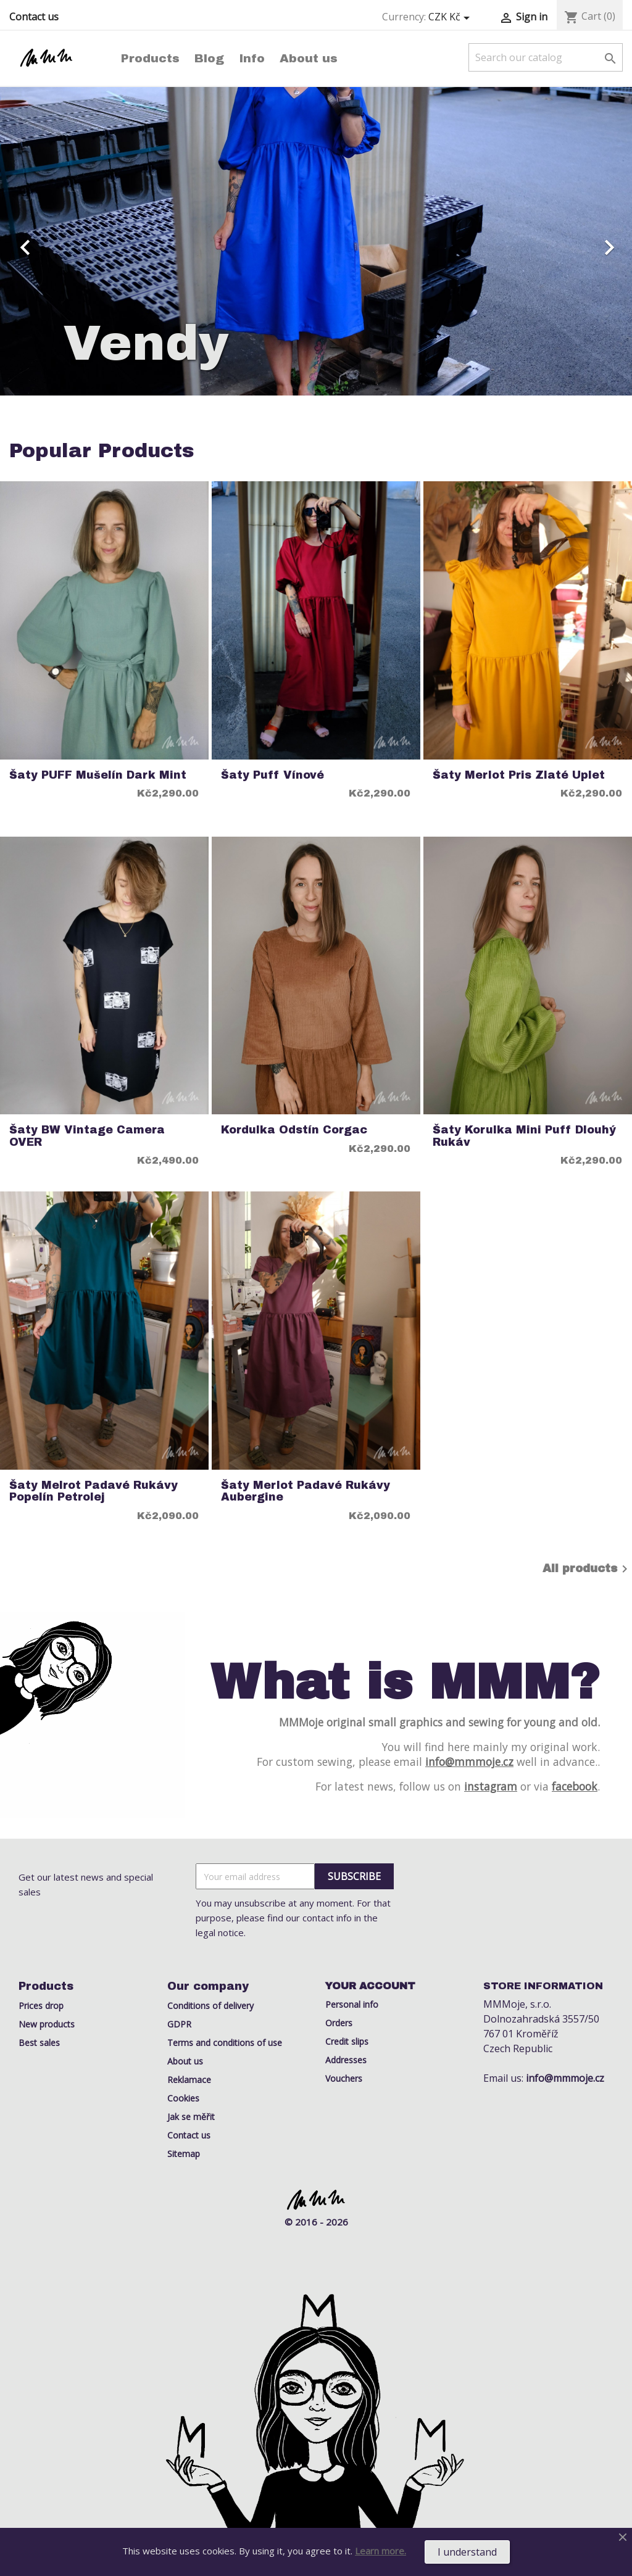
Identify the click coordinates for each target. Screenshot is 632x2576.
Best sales (39, 2042)
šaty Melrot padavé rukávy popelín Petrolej (93, 1491)
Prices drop (41, 2005)
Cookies (183, 2098)
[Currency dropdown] (451, 17)
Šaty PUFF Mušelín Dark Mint (97, 775)
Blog (209, 58)
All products (587, 1569)
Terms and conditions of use (224, 2042)
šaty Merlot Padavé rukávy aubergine (305, 1491)
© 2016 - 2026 (316, 2222)
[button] (47, 241)
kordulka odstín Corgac (294, 1130)
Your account (370, 1986)
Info (252, 58)
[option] (316, 241)
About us (309, 58)
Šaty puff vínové (272, 775)
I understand (467, 2552)
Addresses (346, 2060)
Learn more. (380, 2551)
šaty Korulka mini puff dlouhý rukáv (524, 1136)
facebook (574, 1786)
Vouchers (343, 2078)
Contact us (34, 16)
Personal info (351, 2004)
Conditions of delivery (210, 2005)
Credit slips (346, 2041)
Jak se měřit (191, 2117)
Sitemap (183, 2154)
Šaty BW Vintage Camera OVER (87, 1136)
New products (47, 2024)
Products (150, 58)
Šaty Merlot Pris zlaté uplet (519, 775)
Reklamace (189, 2079)
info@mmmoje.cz (469, 1761)
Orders (338, 2023)
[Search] (545, 57)
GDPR (179, 2024)
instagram (490, 1786)
